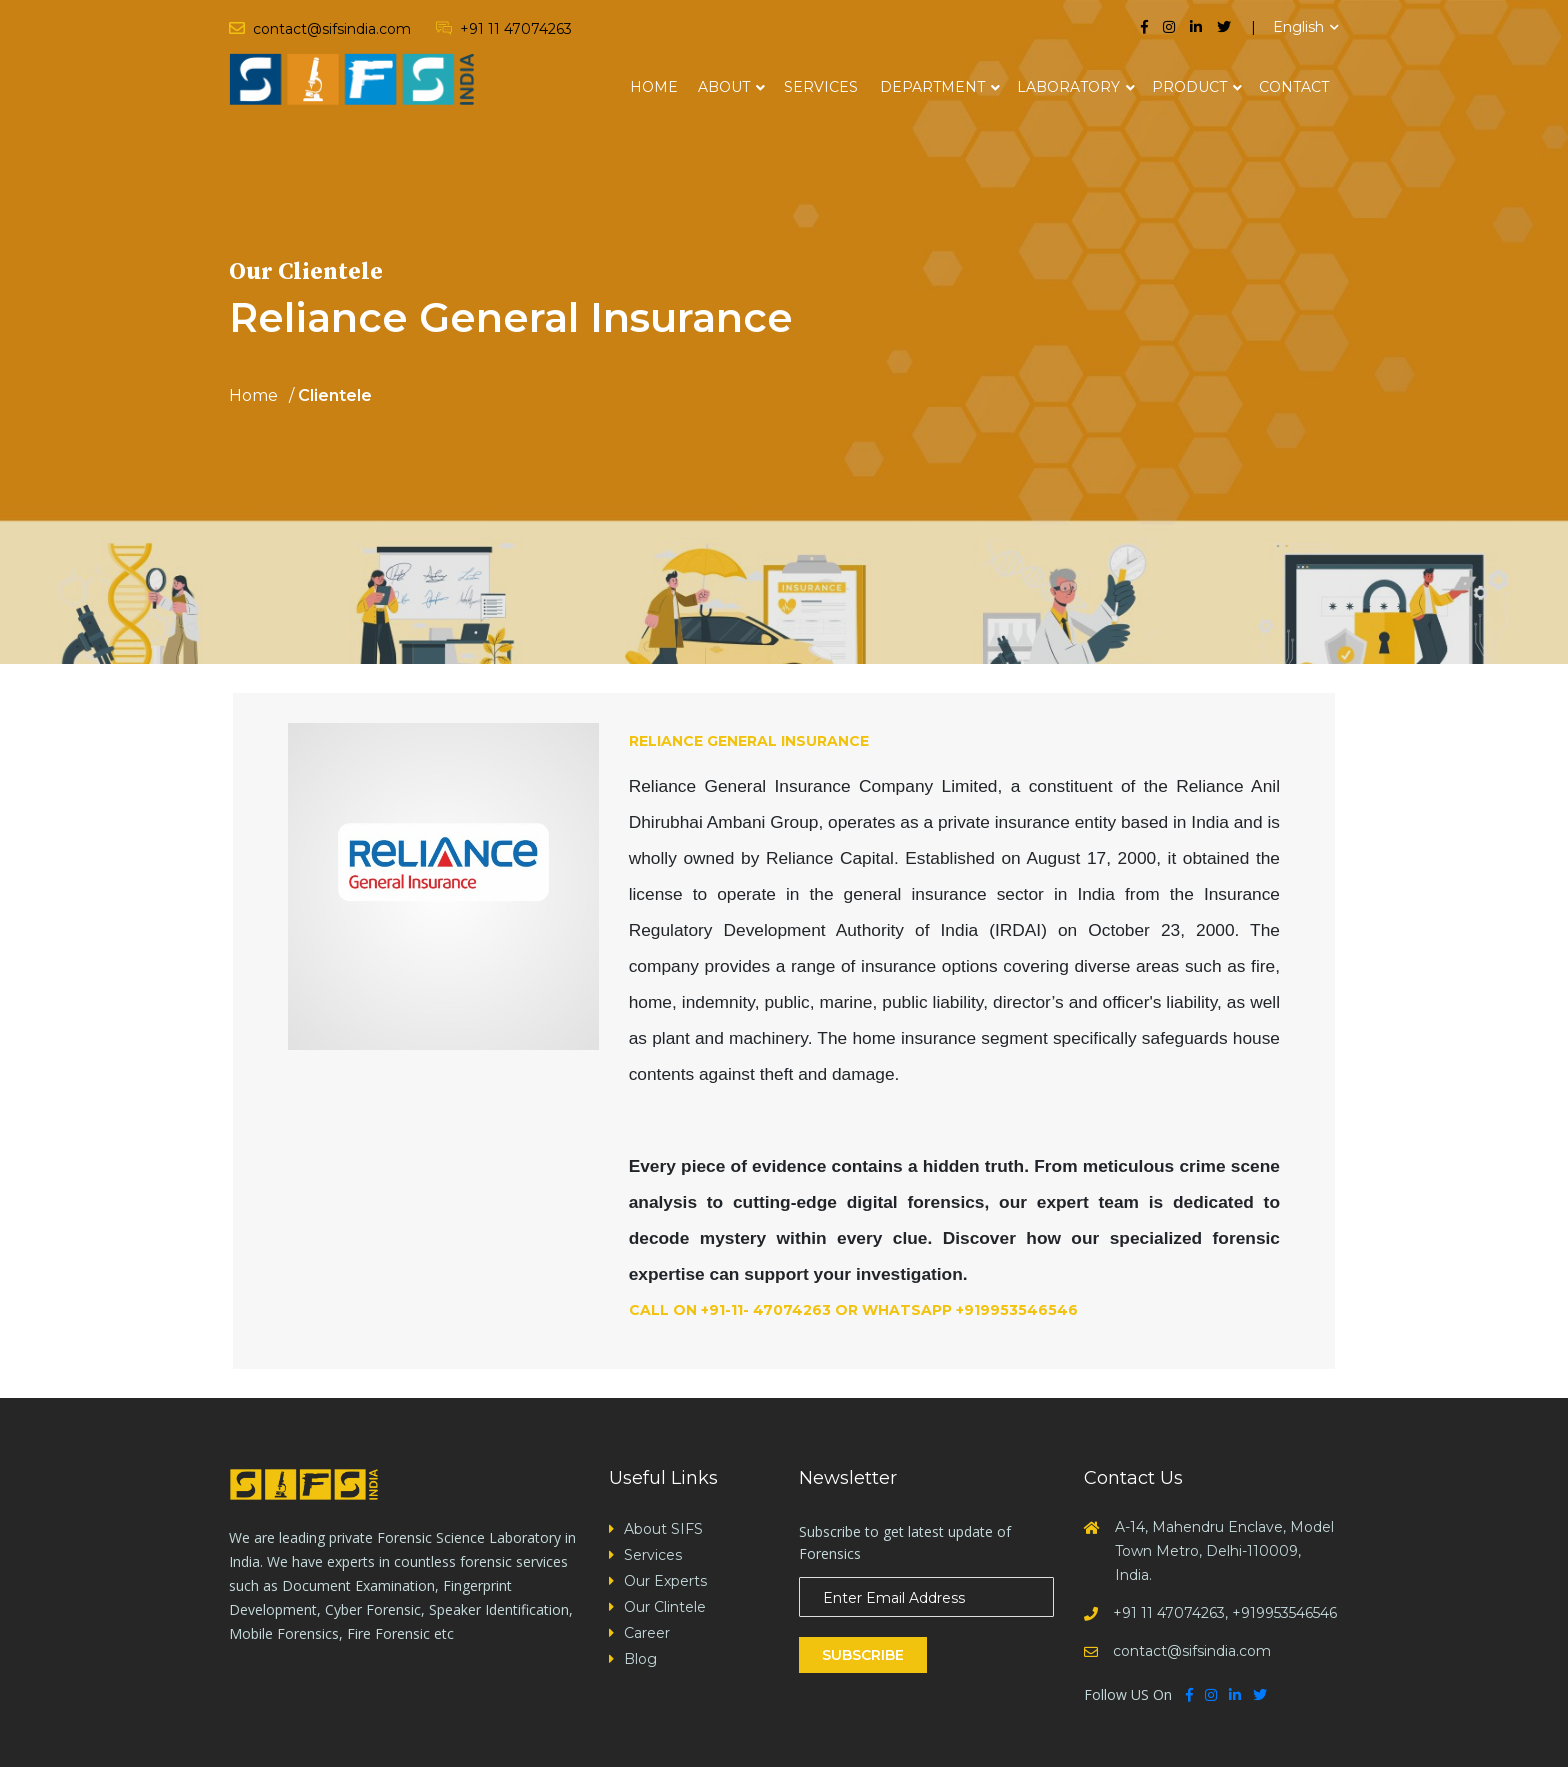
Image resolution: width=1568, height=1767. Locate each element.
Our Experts (665, 1581)
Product (1189, 87)
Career (647, 1633)
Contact (1294, 87)
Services (821, 87)
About (724, 87)
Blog (640, 1659)
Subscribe (863, 1655)
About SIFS (663, 1529)
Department (932, 87)
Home (654, 87)
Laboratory (1068, 87)
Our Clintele (665, 1607)
